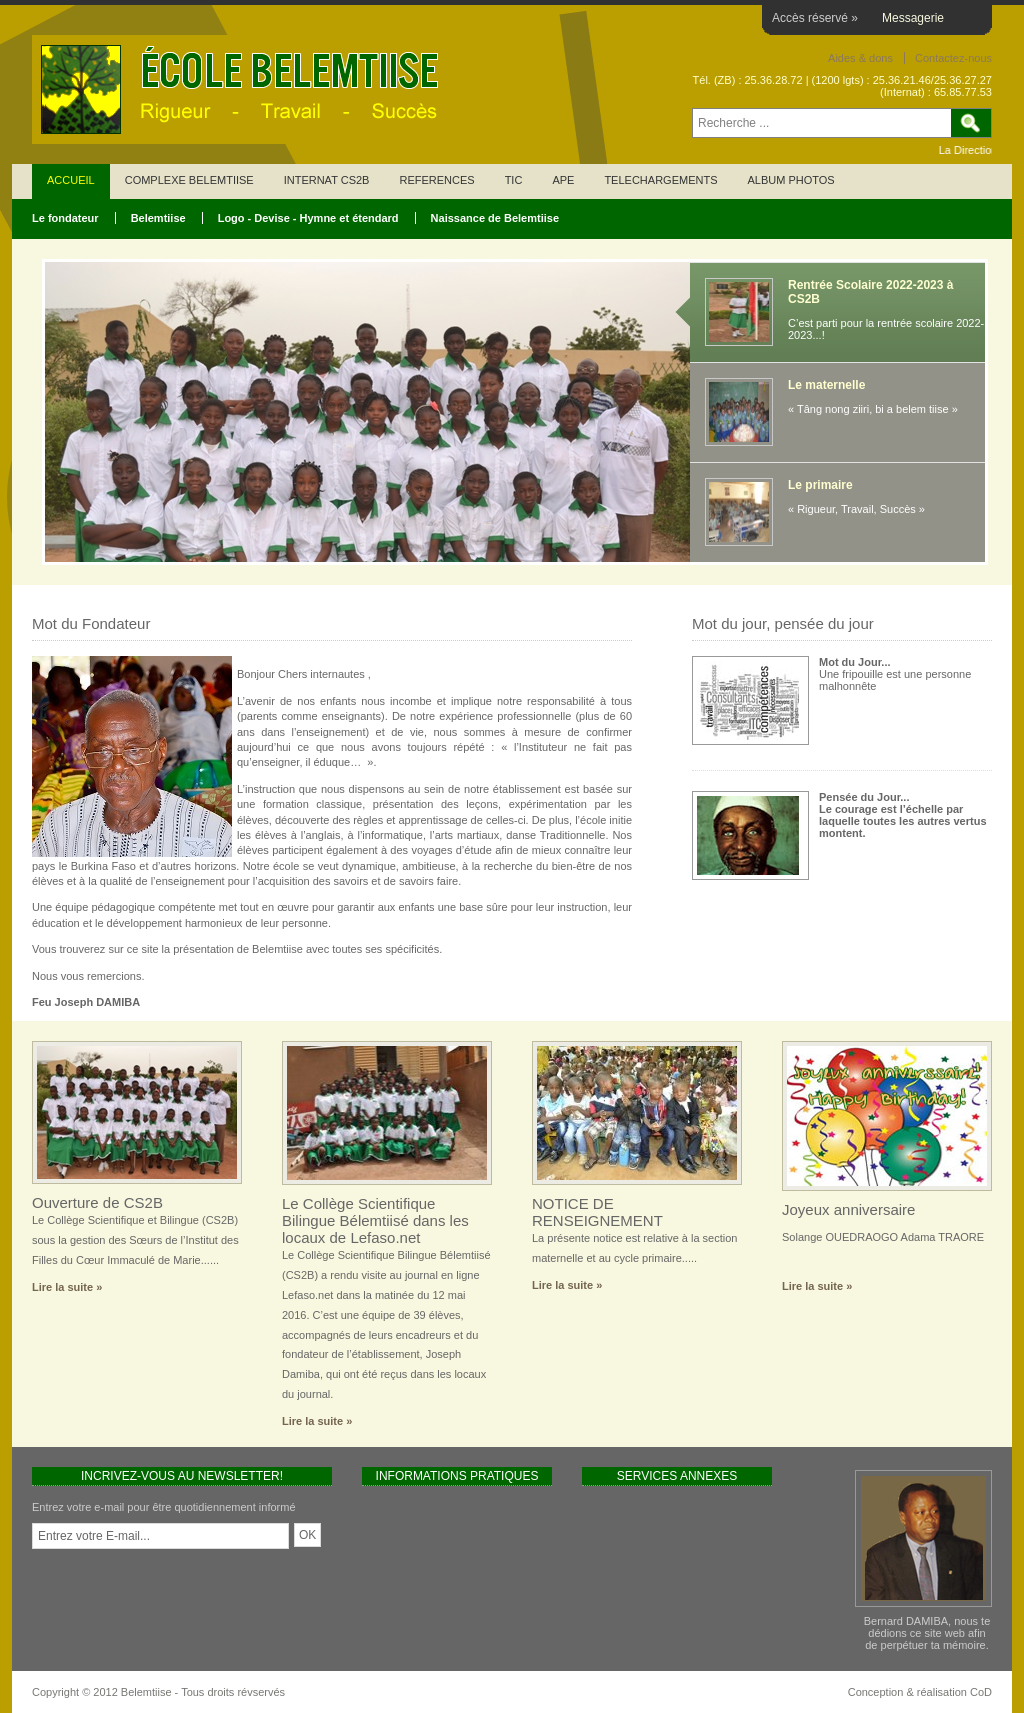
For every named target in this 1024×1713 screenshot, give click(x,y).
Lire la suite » (67, 1287)
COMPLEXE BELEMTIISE (189, 180)
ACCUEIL (71, 180)
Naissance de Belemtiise (495, 218)
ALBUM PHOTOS (790, 180)
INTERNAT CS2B (327, 180)
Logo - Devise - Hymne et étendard (308, 218)
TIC (514, 180)
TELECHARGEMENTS (660, 180)
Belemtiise (158, 218)
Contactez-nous (953, 58)
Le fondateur (65, 218)
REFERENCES (436, 180)
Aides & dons (860, 58)
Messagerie (913, 18)
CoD (981, 1692)
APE (563, 180)
